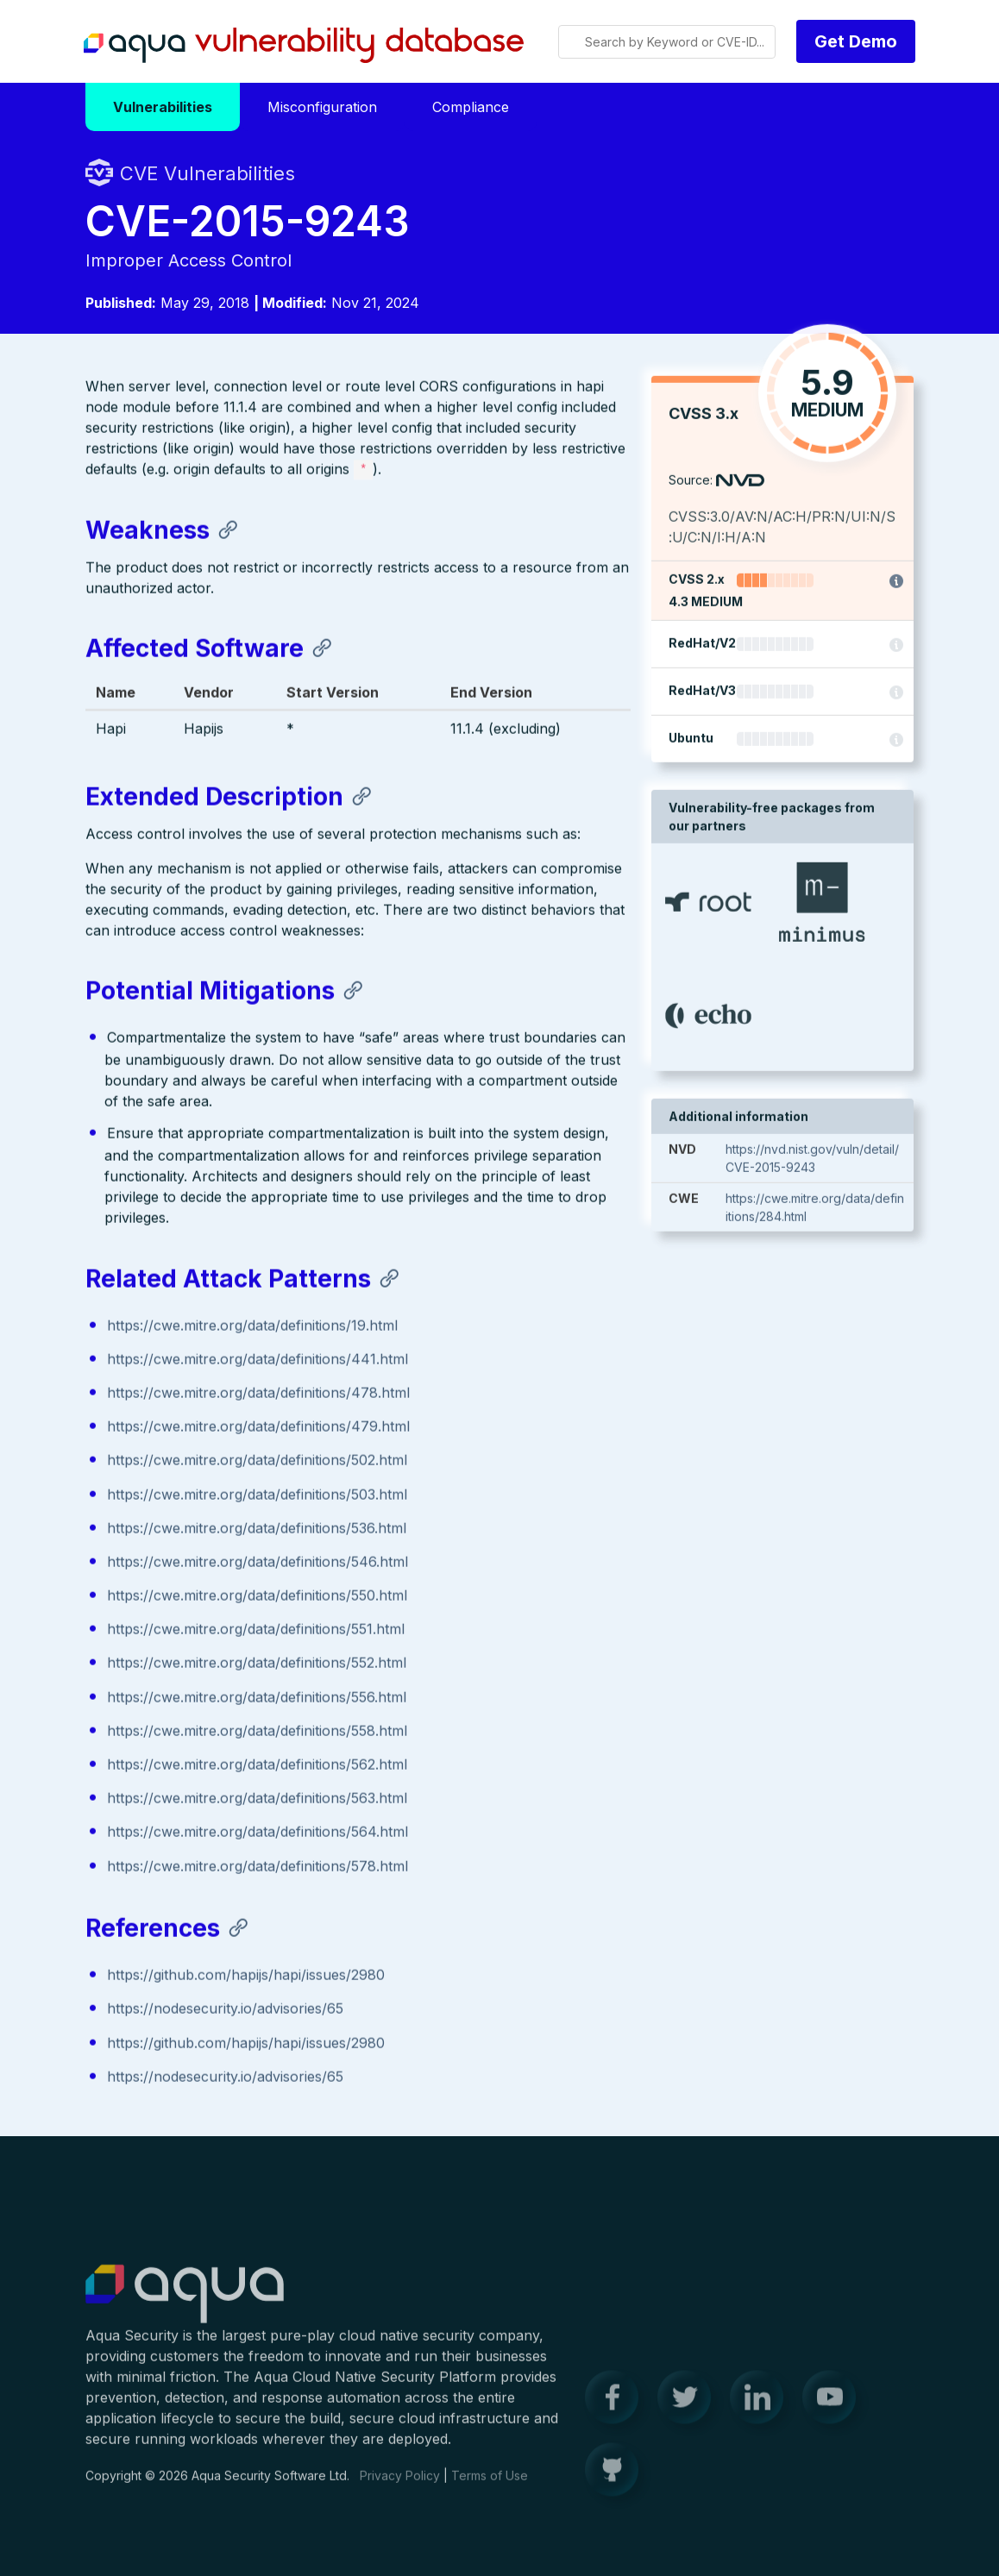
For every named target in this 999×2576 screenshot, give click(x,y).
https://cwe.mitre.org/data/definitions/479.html (258, 1427)
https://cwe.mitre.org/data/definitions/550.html (257, 1596)
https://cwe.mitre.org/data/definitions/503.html (257, 1494)
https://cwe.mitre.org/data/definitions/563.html (257, 1799)
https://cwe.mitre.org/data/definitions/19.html (252, 1325)
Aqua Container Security (184, 2303)
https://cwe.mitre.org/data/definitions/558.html (257, 1731)
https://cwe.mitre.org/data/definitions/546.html (257, 1562)
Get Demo (855, 41)
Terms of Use (489, 2484)
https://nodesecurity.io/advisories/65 (225, 2009)
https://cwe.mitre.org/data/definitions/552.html (256, 1663)
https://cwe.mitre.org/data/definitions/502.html (257, 1461)
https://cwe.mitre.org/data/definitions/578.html (257, 1866)
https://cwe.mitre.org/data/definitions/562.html (257, 1765)
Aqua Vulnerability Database (304, 45)
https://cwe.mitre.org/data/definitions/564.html (257, 1832)
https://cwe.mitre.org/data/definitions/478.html (258, 1393)
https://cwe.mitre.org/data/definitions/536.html (256, 1529)
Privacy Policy (400, 2484)
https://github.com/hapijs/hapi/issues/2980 (246, 1975)
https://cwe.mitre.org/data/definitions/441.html (257, 1360)
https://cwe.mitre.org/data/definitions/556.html (256, 1698)
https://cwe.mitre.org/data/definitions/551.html (256, 1630)
